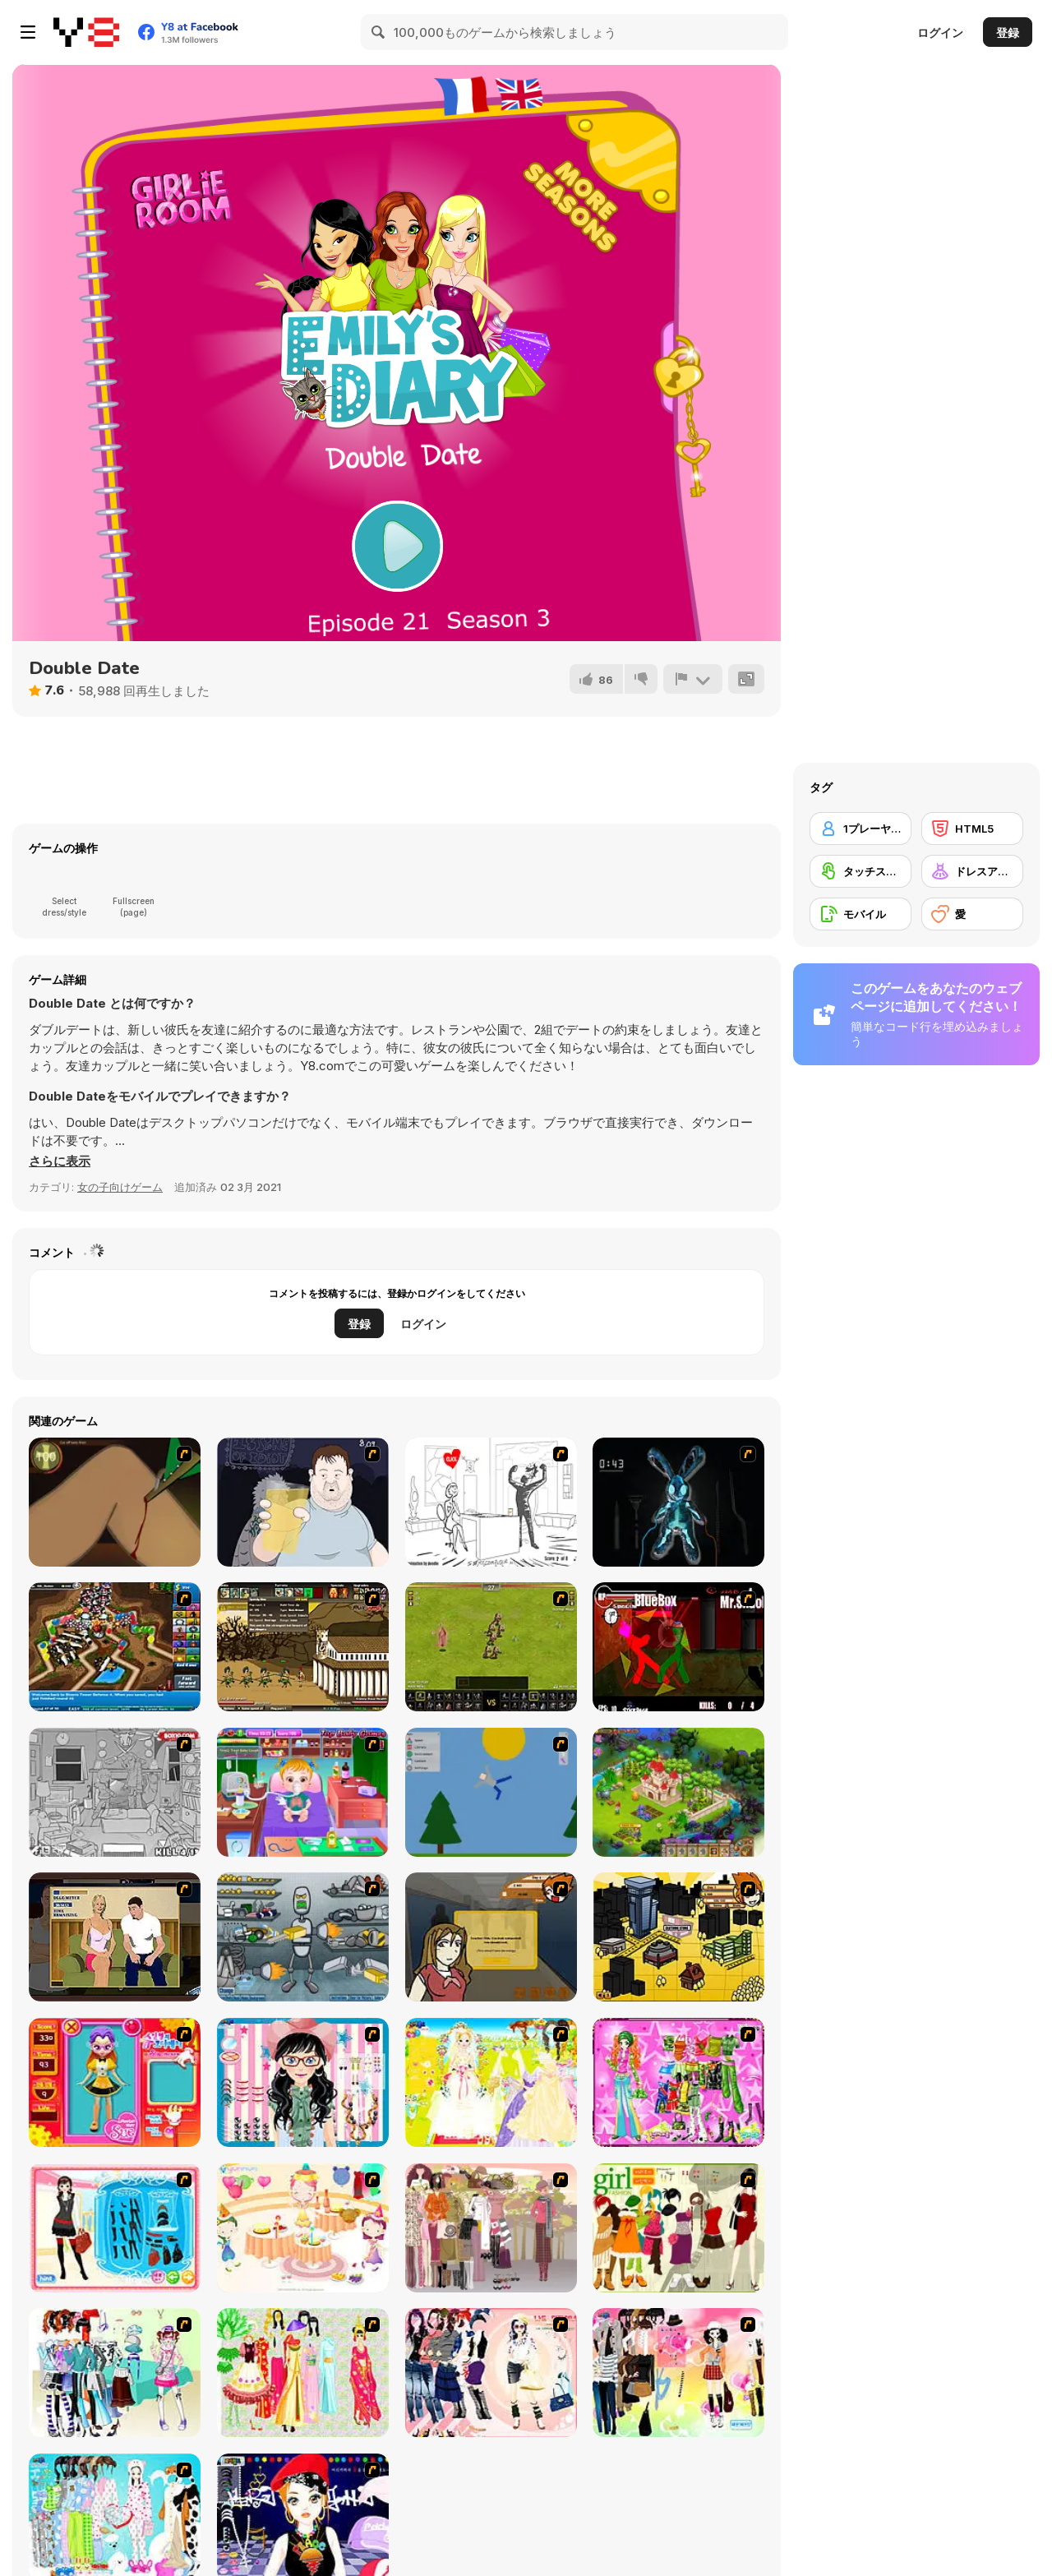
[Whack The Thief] (115, 1792)
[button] (59, 1161)
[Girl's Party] (303, 2227)
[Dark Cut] (115, 1502)
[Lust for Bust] (115, 1936)
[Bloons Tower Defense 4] (115, 1646)
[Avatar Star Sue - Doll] (115, 2082)
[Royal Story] (678, 1792)
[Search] (379, 32)
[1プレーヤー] (860, 828)
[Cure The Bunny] (678, 1502)
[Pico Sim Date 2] (678, 1936)
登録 (1007, 32)
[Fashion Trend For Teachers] (491, 2227)
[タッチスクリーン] (860, 871)
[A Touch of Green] (678, 2082)
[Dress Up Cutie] (303, 2082)
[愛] (972, 914)
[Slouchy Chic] (678, 2372)
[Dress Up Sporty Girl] (491, 2372)
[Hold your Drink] (303, 1502)
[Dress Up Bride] (491, 2082)
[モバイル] (860, 914)
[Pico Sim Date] (491, 1936)
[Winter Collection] (115, 2372)
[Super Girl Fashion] (678, 2227)
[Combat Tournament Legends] (678, 1646)
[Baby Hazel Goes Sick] (303, 1792)
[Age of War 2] (303, 1646)
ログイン (940, 32)
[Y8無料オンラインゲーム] (86, 32)
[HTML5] (972, 828)
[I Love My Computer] (491, 1502)
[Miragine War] (491, 1646)
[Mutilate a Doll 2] (491, 1792)
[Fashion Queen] (115, 2227)
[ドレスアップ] (972, 871)
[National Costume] (303, 2372)
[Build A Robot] (303, 1936)
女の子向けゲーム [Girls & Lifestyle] (120, 1186)
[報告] (692, 679)
